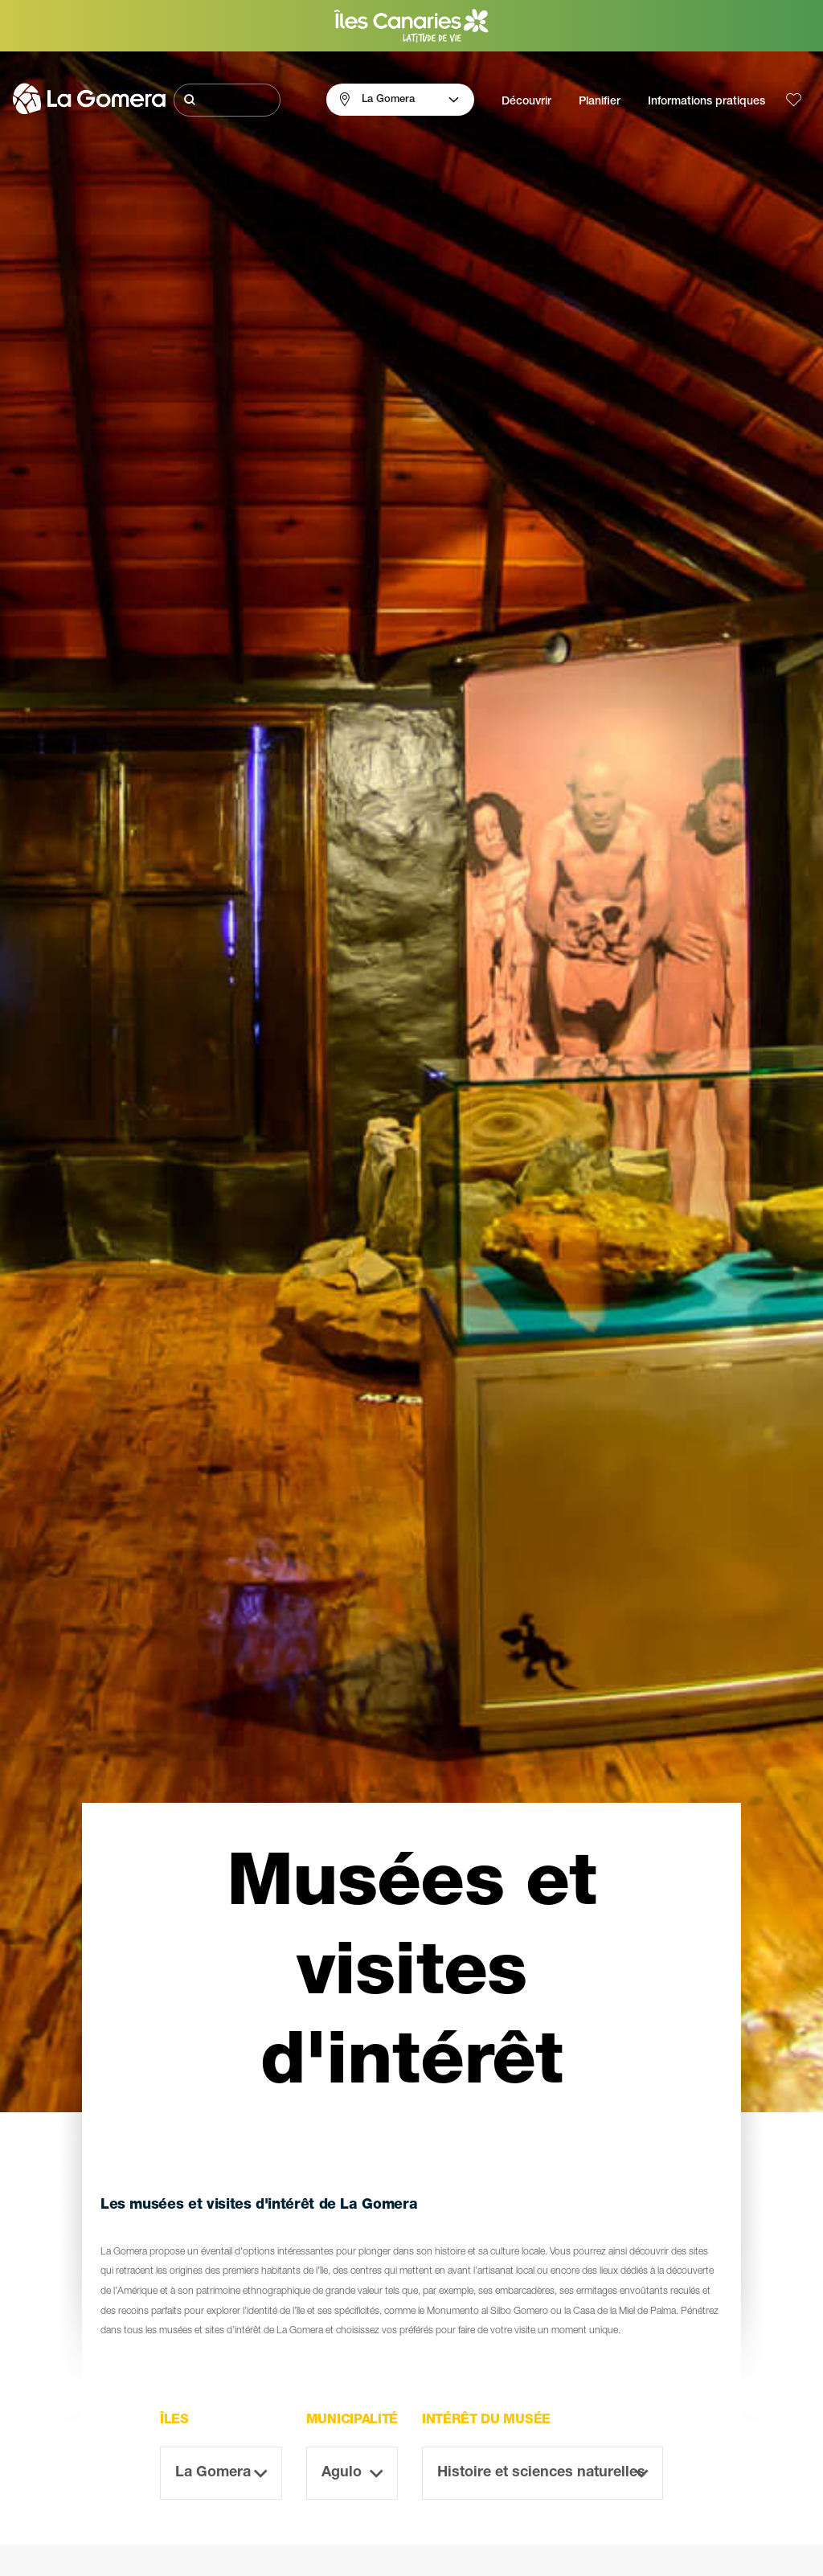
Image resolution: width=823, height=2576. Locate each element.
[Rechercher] (227, 100)
